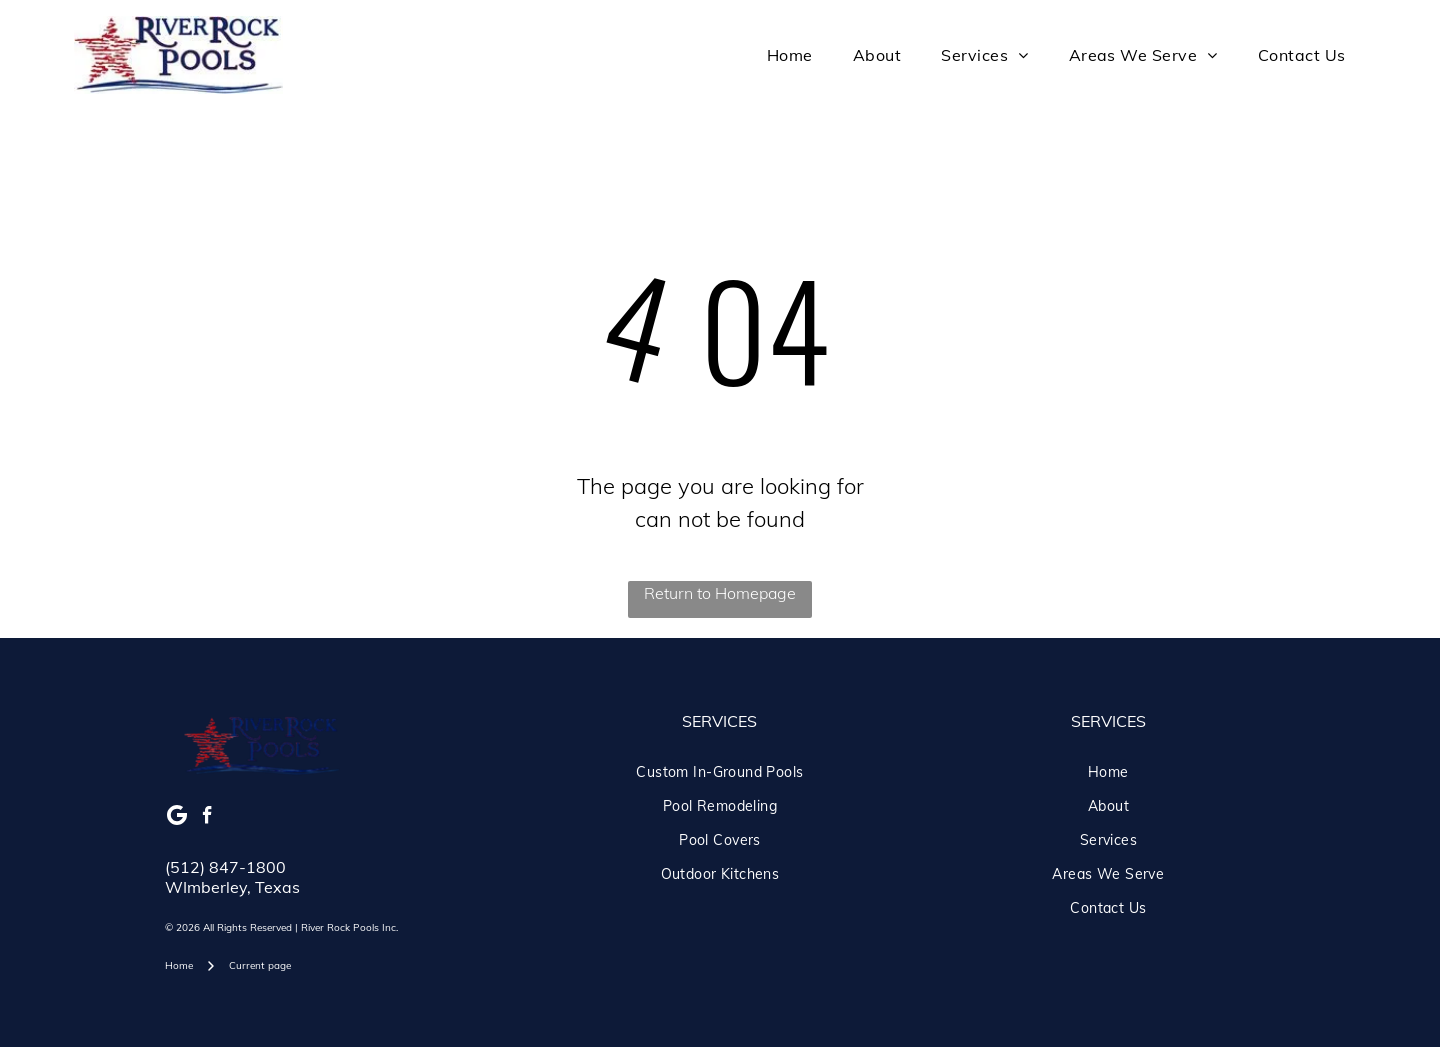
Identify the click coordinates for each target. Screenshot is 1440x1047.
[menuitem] (790, 55)
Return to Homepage (720, 593)
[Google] (177, 818)
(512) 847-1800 (225, 867)
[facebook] (207, 818)
